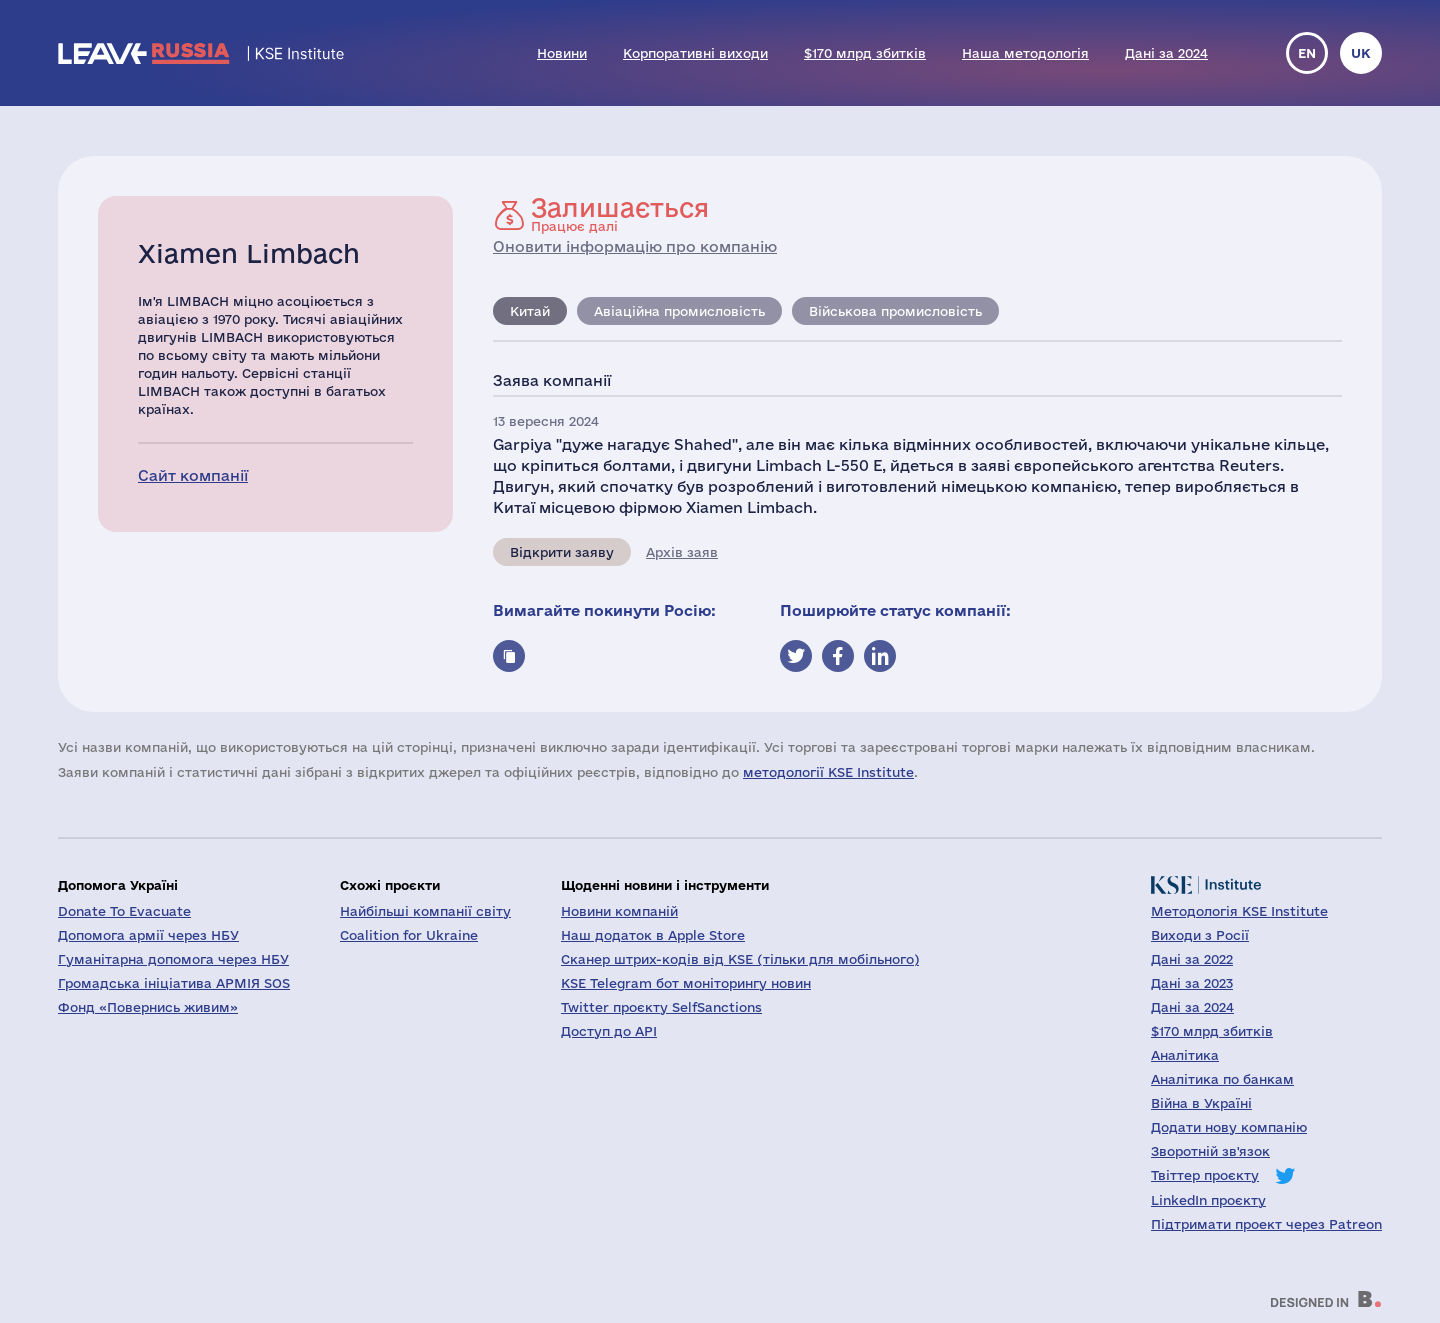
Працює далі (620, 214)
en (1307, 53)
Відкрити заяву (562, 552)
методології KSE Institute (828, 772)
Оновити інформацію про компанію (635, 246)
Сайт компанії (193, 475)
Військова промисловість (895, 311)
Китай (530, 311)
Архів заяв (682, 552)
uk (1361, 53)
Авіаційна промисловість (679, 311)
